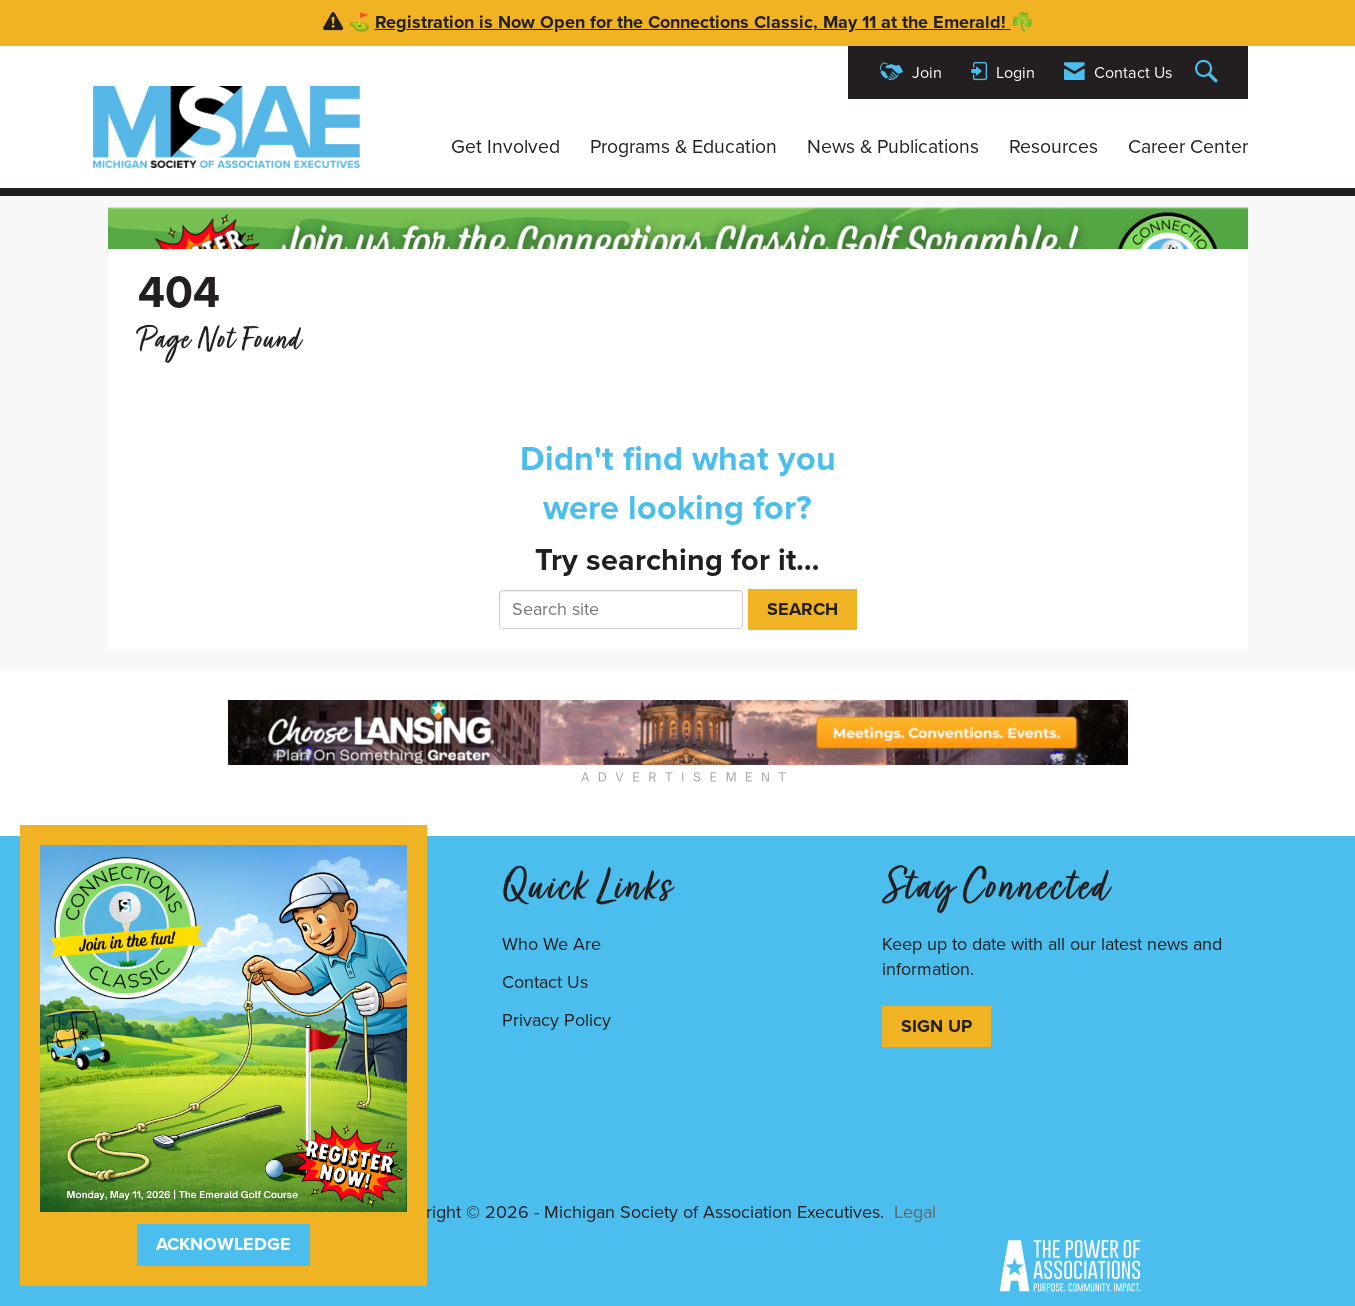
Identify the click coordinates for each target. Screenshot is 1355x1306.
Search (802, 609)
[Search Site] (1209, 72)
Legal (915, 1212)
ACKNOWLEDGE (223, 1244)
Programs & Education (683, 147)
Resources (1053, 147)
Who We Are (551, 944)
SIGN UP (936, 1026)
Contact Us (545, 982)
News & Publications (893, 147)
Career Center (1188, 147)
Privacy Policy (556, 1020)
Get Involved (505, 147)
